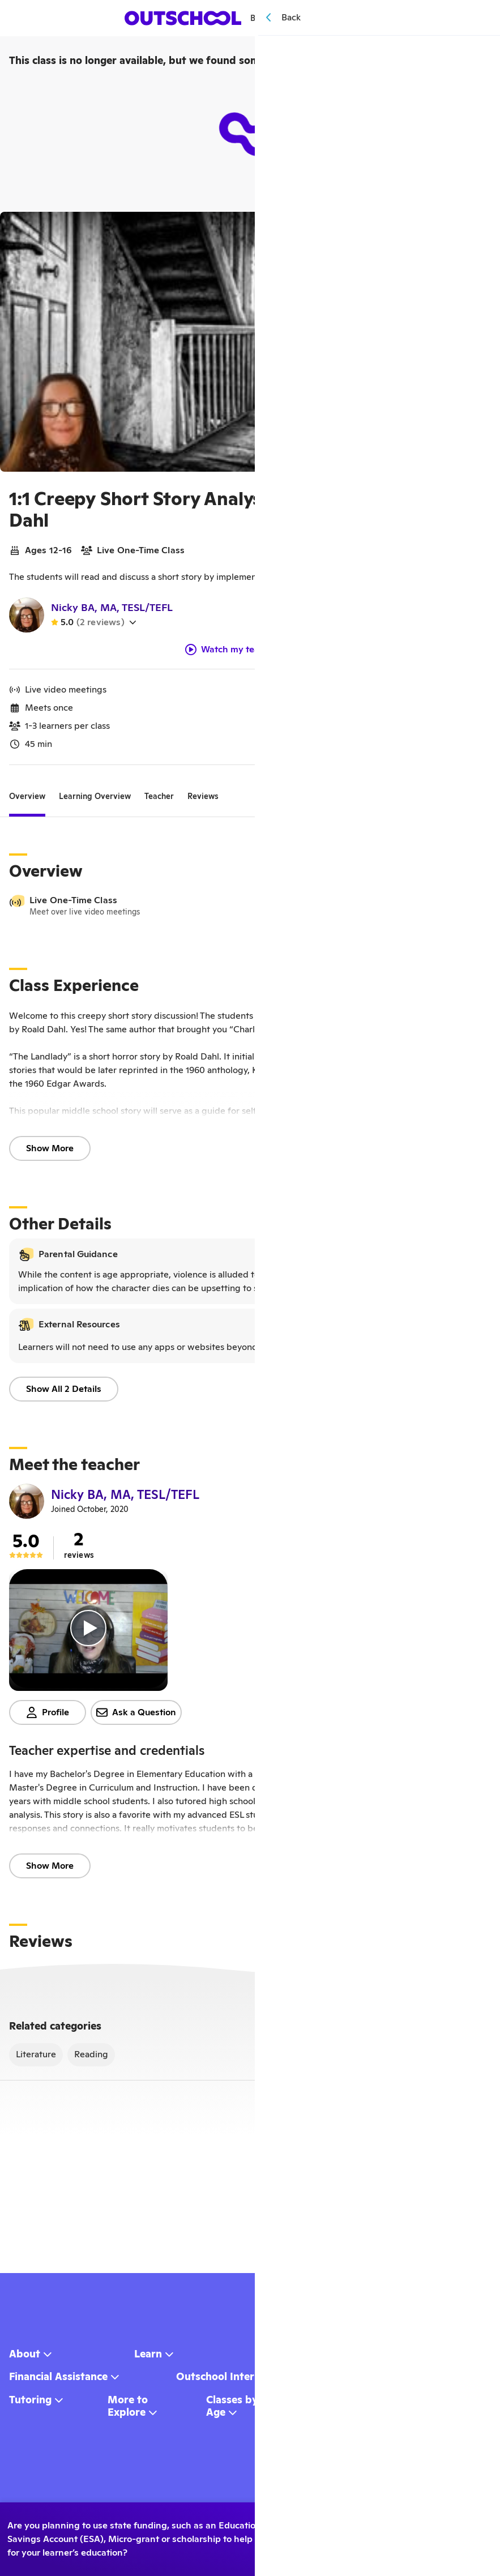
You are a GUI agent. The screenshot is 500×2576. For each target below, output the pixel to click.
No (311, 2539)
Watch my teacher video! (245, 654)
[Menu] (360, 18)
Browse (270, 18)
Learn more (390, 2560)
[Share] (449, 228)
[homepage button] (184, 18)
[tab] (27, 801)
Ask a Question (136, 1717)
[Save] (475, 228)
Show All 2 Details (63, 1393)
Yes (310, 2518)
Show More (50, 1153)
